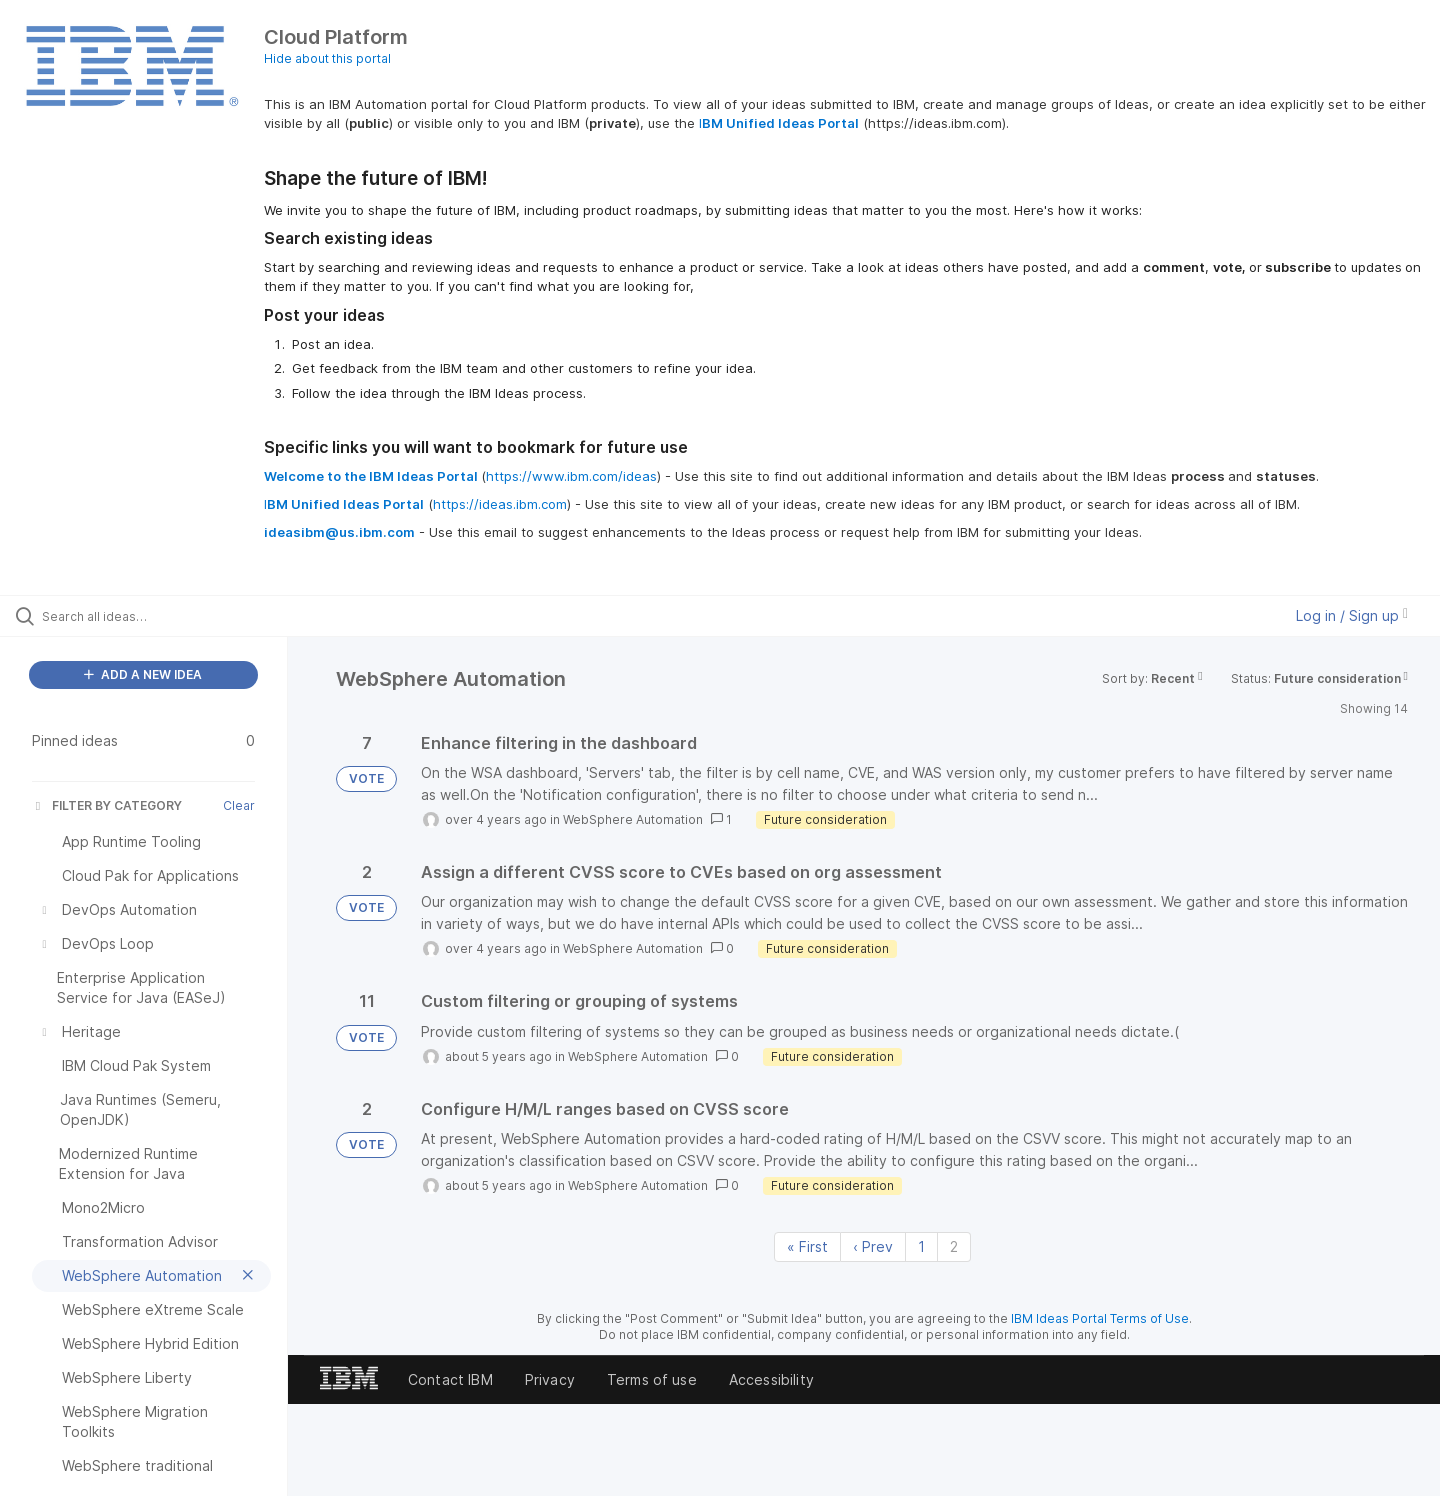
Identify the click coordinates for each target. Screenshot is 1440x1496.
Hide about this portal (327, 58)
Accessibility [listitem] (771, 1379)
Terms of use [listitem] (652, 1379)
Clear (239, 805)
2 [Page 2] (954, 1246)
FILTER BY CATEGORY (107, 805)
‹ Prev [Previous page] (873, 1246)
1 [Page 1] (921, 1246)
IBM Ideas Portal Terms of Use (1100, 1318)
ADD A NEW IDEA (143, 674)
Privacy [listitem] (550, 1379)
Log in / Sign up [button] (1352, 615)
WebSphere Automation (633, 819)
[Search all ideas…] (169, 616)
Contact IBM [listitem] (450, 1379)
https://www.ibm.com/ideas (571, 476)
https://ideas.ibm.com (500, 504)
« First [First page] (807, 1246)
